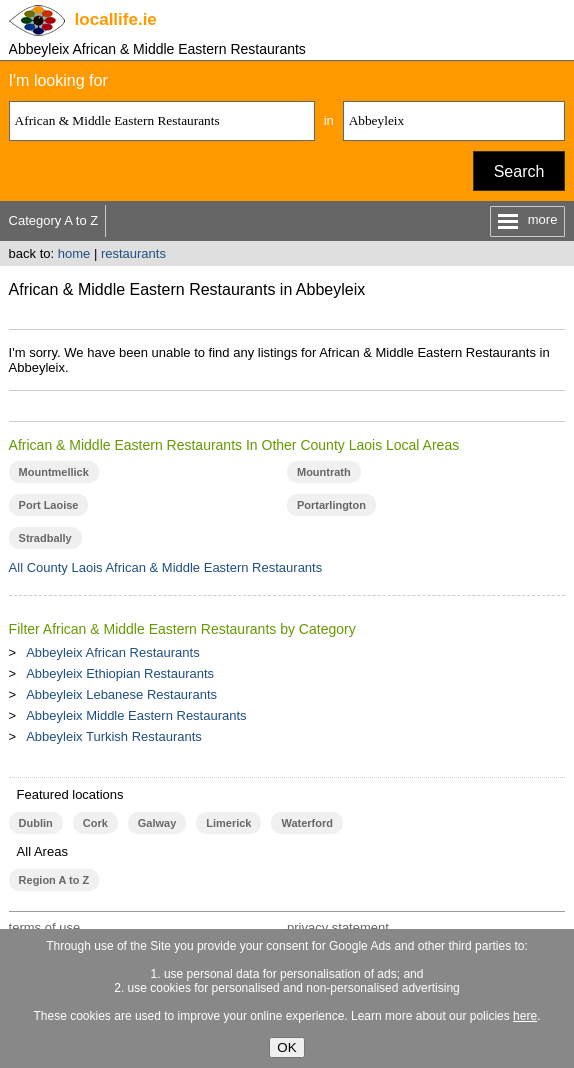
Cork (95, 823)
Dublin (36, 823)
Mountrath (324, 472)
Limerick (228, 823)
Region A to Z (54, 880)
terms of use (45, 927)
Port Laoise (49, 505)
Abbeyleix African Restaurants (112, 652)
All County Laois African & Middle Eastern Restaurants (166, 567)
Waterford (306, 823)
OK (286, 1047)
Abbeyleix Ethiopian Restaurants (120, 673)
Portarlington (331, 505)
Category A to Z (54, 220)
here (525, 1016)
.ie (116, 19)
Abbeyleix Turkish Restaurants (114, 736)
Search (519, 171)
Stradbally (45, 538)
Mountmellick (54, 472)
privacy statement (338, 927)
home (74, 253)
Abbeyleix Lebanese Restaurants (121, 694)
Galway (157, 823)
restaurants (133, 253)
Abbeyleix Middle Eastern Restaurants (136, 715)
